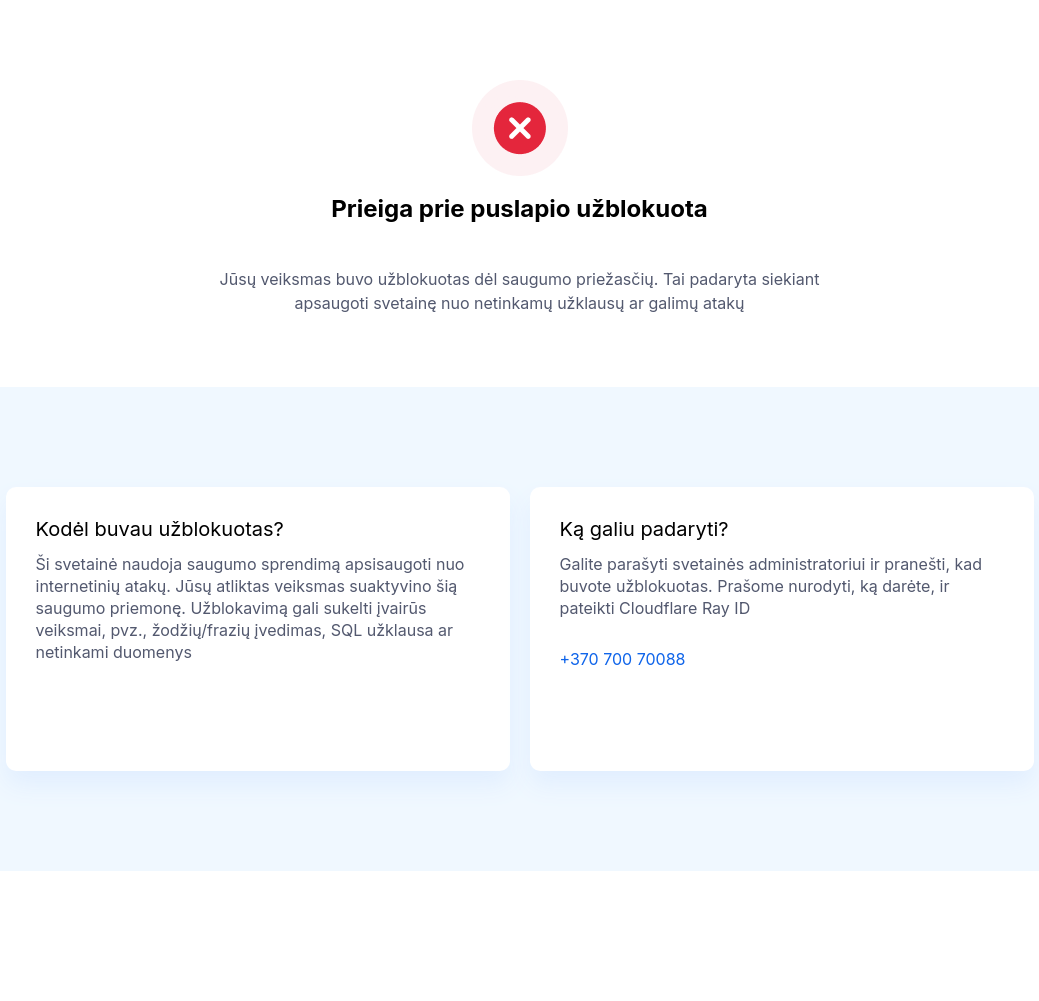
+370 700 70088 (623, 659)
